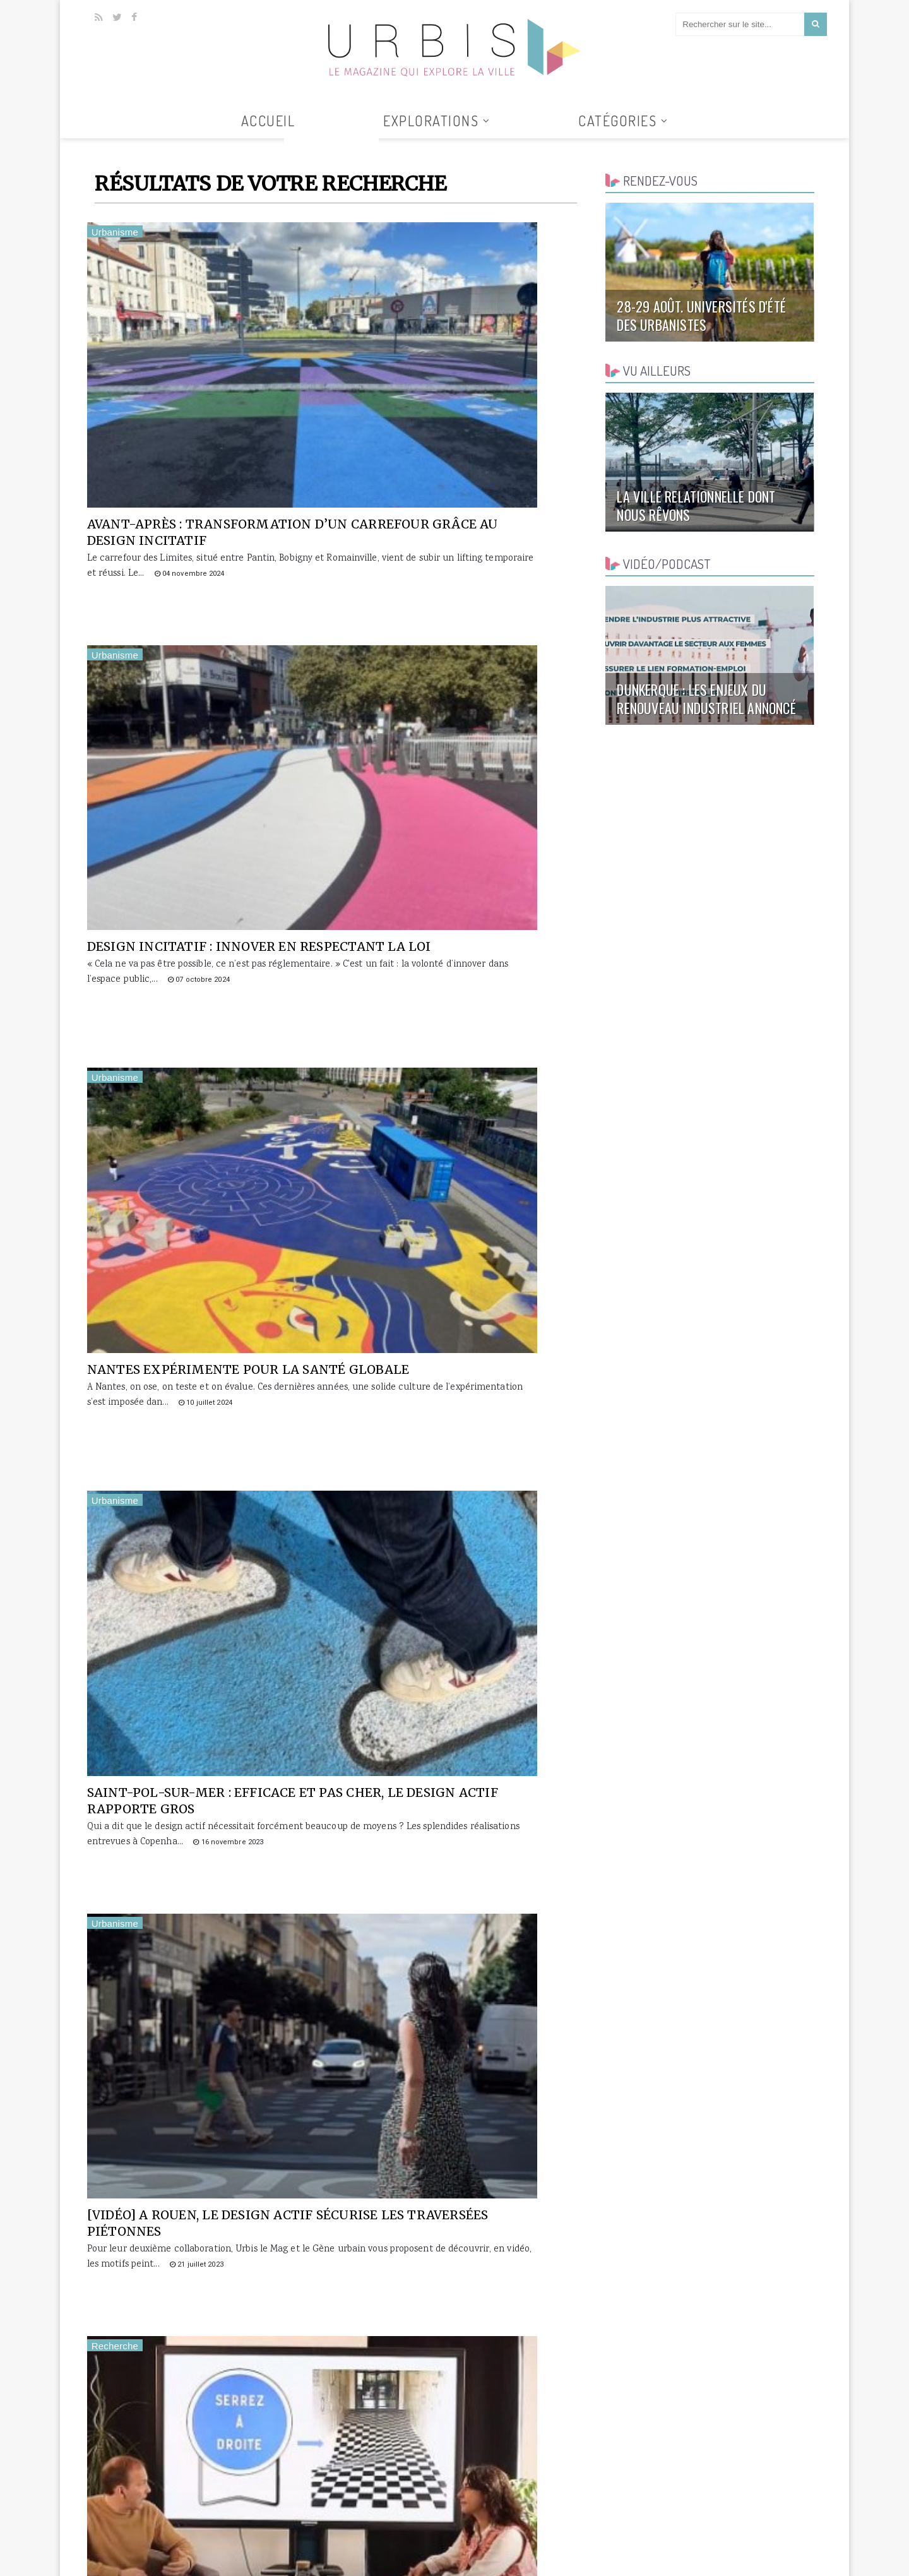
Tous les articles (330, 146)
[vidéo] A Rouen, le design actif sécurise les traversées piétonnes (205, 969)
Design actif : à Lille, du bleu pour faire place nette (198, 1528)
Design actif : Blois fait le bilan (461, 1519)
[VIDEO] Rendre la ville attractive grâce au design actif (195, 2387)
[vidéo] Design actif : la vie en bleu (452, 1244)
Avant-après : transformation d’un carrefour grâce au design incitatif (209, 402)
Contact (725, 2554)
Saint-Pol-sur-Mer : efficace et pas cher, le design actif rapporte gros (458, 685)
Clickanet (238, 2554)
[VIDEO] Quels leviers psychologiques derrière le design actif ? (446, 969)
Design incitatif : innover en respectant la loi (449, 393)
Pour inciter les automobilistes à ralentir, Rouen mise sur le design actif (204, 2104)
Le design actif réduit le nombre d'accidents (184, 1811)
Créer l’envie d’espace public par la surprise (449, 2379)
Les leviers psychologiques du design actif (203, 1244)
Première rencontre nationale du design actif (460, 2095)
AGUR (270, 2554)
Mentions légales (783, 2554)
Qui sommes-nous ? (608, 2554)
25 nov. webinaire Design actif (454, 1803)
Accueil (268, 120)
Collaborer (677, 2554)
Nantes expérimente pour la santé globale (198, 677)
